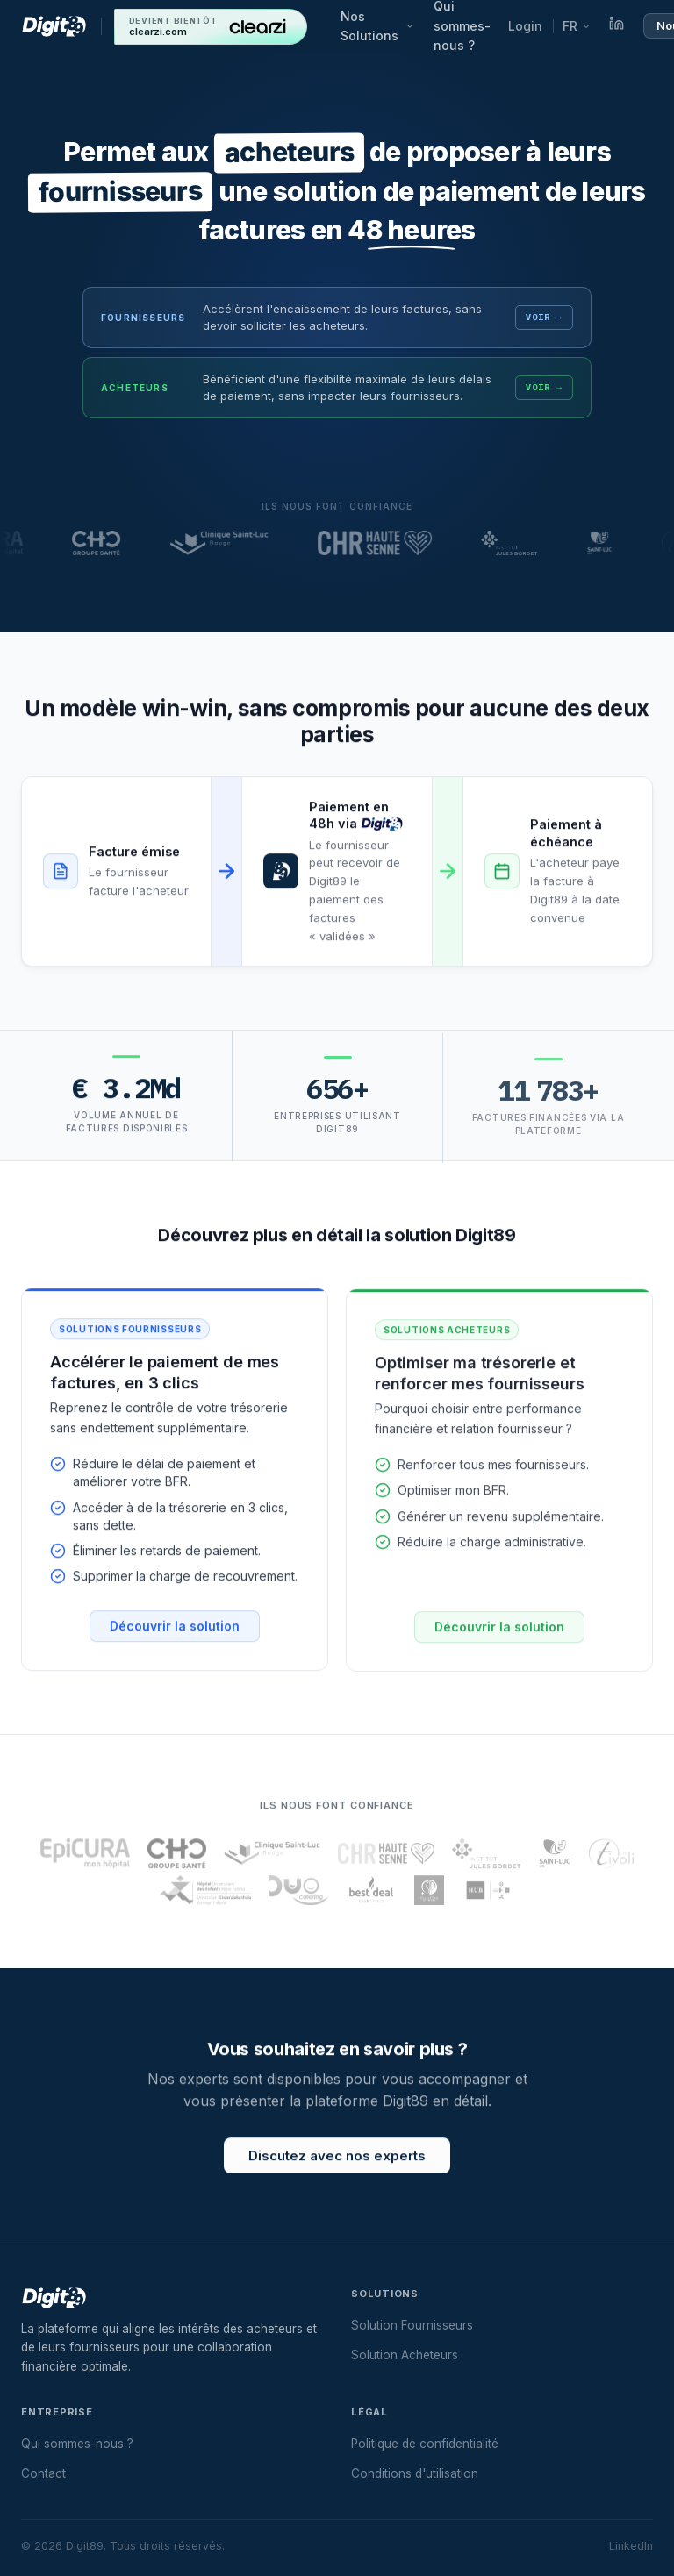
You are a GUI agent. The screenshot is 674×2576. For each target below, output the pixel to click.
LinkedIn (631, 2545)
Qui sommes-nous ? (77, 2444)
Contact (43, 2473)
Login (525, 25)
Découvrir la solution (175, 1637)
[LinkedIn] (616, 26)
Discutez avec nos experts (337, 2167)
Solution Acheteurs (404, 2355)
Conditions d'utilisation (414, 2473)
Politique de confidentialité (424, 2444)
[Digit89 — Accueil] (54, 26)
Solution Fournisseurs (412, 2325)
